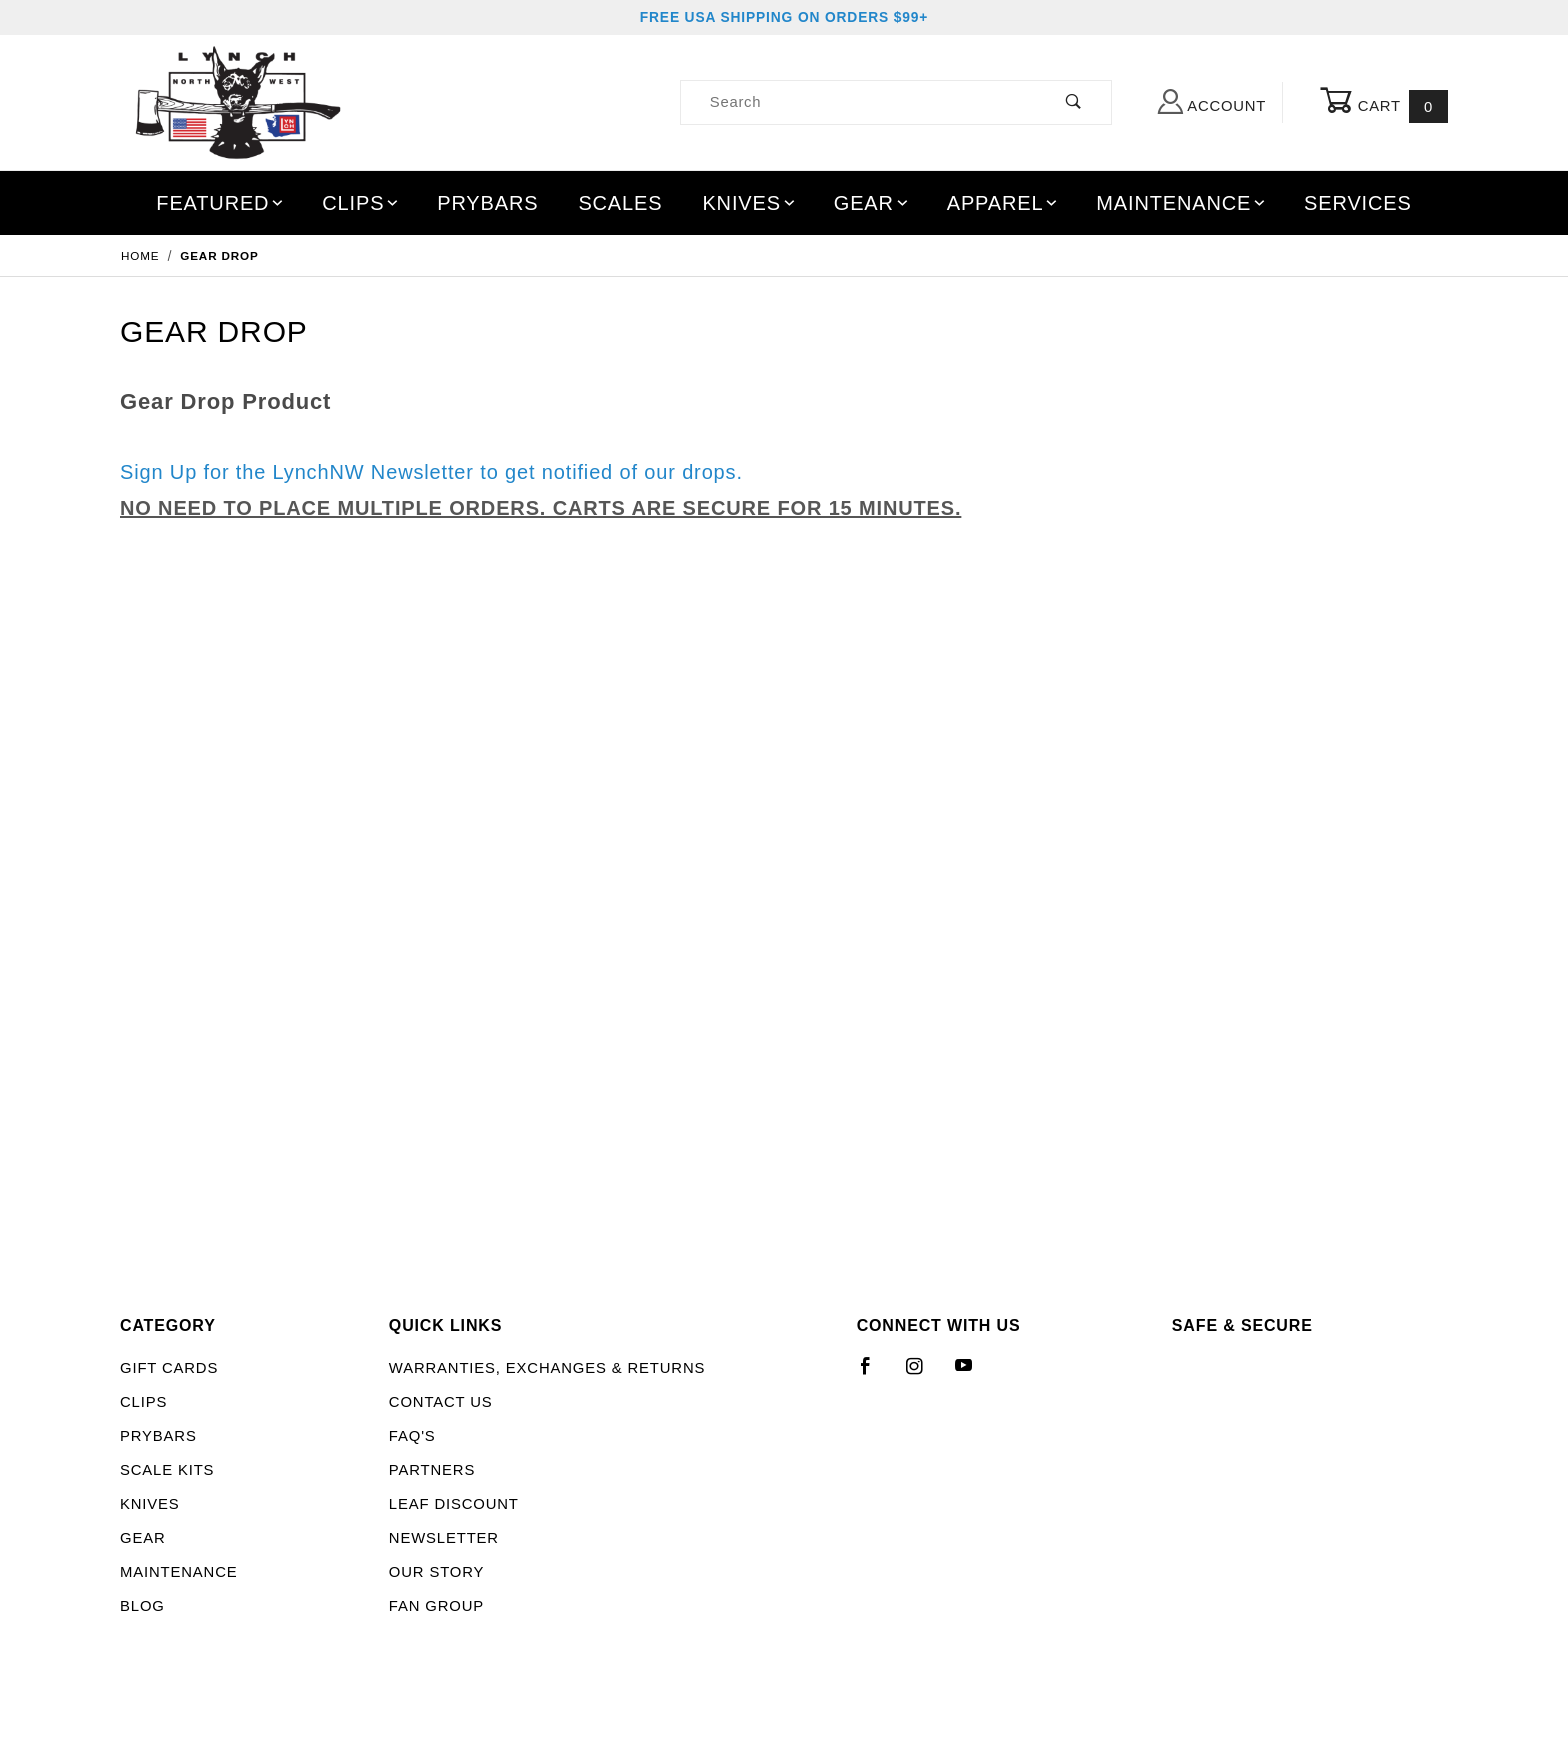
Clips (361, 203)
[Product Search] (859, 102)
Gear (872, 203)
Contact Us (441, 1402)
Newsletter (444, 1538)
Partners (432, 1470)
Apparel (1003, 203)
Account (1212, 101)
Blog (142, 1606)
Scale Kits (167, 1470)
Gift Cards (169, 1368)
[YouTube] (973, 1374)
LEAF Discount (454, 1504)
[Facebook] (874, 1374)
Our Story (436, 1572)
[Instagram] (923, 1374)
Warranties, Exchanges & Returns (547, 1368)
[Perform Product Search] (1074, 102)
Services (1358, 203)
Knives (749, 203)
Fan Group (436, 1606)
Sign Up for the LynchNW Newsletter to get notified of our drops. (431, 472)
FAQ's (412, 1436)
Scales (620, 203)
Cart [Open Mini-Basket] (1384, 103)
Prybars (487, 203)
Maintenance (1181, 203)
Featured (221, 203)
